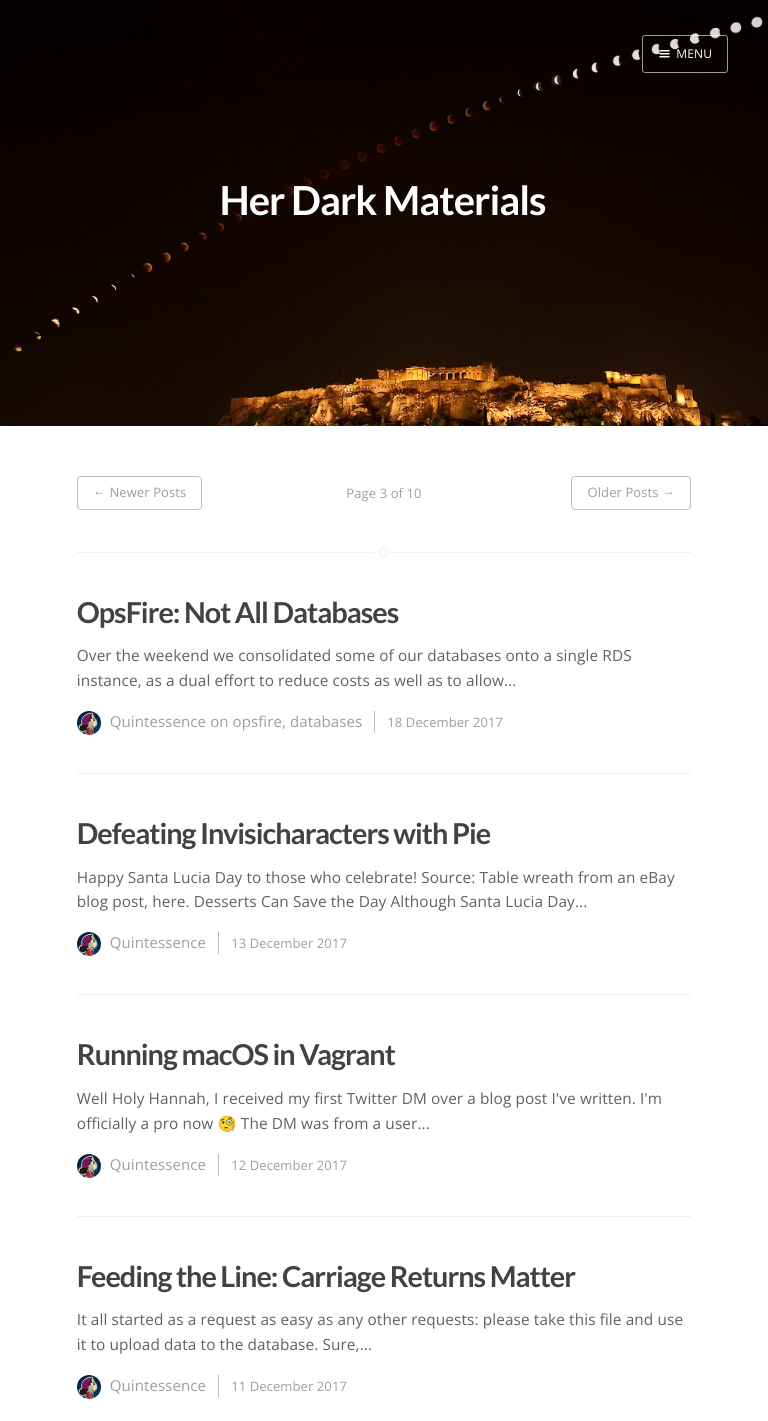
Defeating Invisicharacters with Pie (283, 834)
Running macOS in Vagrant (236, 1055)
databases (326, 722)
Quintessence (158, 722)
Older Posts (631, 492)
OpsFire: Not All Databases (238, 613)
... (510, 680)
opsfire (257, 722)
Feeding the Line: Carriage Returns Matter (326, 1277)
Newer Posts (140, 492)
